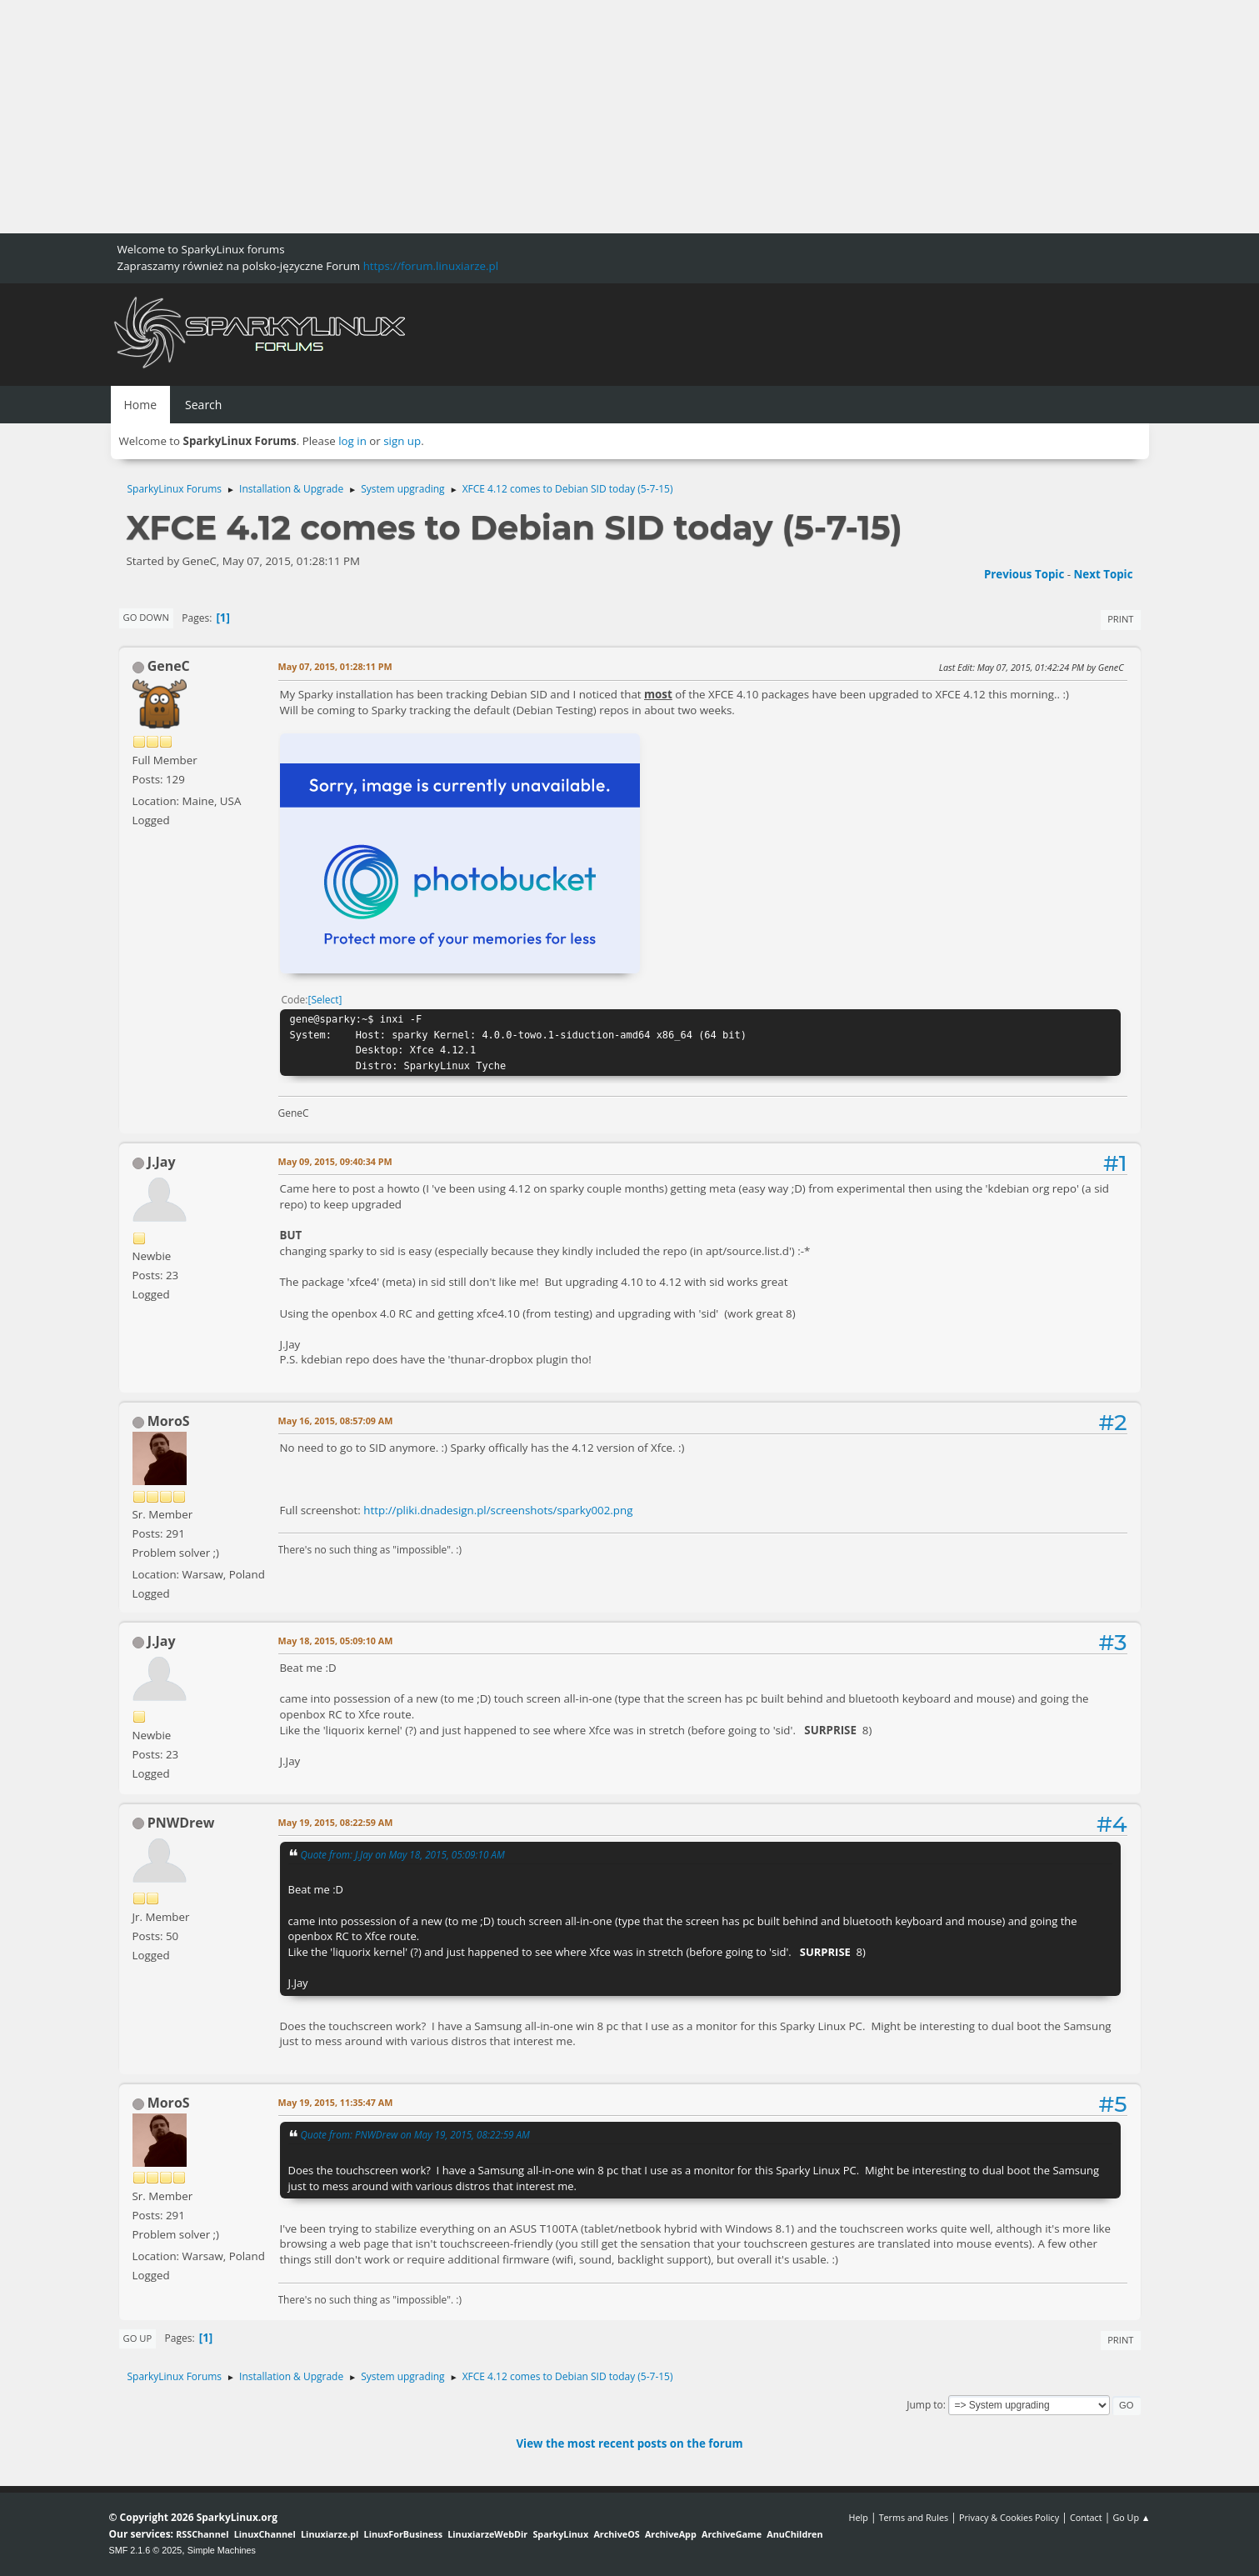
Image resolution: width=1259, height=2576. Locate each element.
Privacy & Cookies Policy (1009, 2517)
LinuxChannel (265, 2534)
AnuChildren (794, 2534)
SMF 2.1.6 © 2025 (145, 2550)
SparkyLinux (560, 2534)
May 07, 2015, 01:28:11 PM (335, 666)
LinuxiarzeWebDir (487, 2534)
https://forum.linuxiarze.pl (430, 265)
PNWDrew (181, 1822)
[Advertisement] (500, 116)
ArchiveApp (671, 2534)
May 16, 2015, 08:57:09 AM (335, 1420)
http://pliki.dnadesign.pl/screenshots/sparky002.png (497, 1510)
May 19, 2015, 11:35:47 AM (335, 2102)
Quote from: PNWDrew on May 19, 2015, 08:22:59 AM (415, 2134)
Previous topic (1024, 574)
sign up (402, 440)
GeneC (168, 666)
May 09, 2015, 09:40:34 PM (335, 1161)
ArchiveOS (616, 2534)
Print (1120, 619)
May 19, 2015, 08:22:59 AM (335, 1822)
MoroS (168, 1421)
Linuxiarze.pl (329, 2534)
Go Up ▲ (1131, 2517)
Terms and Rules (914, 2517)
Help (857, 2517)
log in (352, 440)
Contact (1086, 2517)
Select (324, 1000)
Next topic (1103, 574)
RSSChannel (202, 2534)
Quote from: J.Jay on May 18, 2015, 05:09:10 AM (403, 1854)
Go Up (137, 2338)
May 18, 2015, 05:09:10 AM (335, 1640)
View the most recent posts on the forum (629, 2443)
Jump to (925, 2405)
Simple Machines (221, 2550)
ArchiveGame (732, 2534)
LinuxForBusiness (403, 2534)
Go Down (146, 617)
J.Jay (161, 1162)
